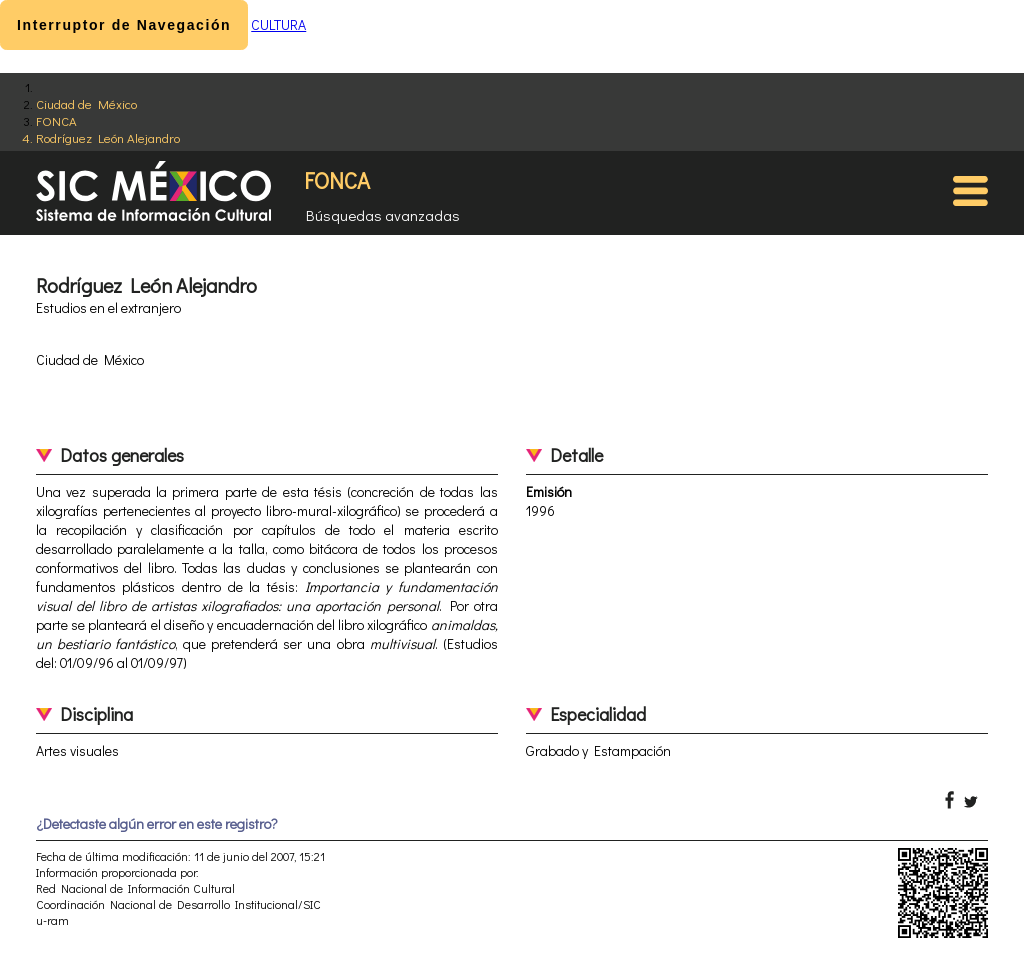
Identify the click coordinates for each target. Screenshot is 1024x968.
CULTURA (278, 24)
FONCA (56, 120)
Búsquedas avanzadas (383, 215)
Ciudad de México (86, 103)
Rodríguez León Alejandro (108, 137)
